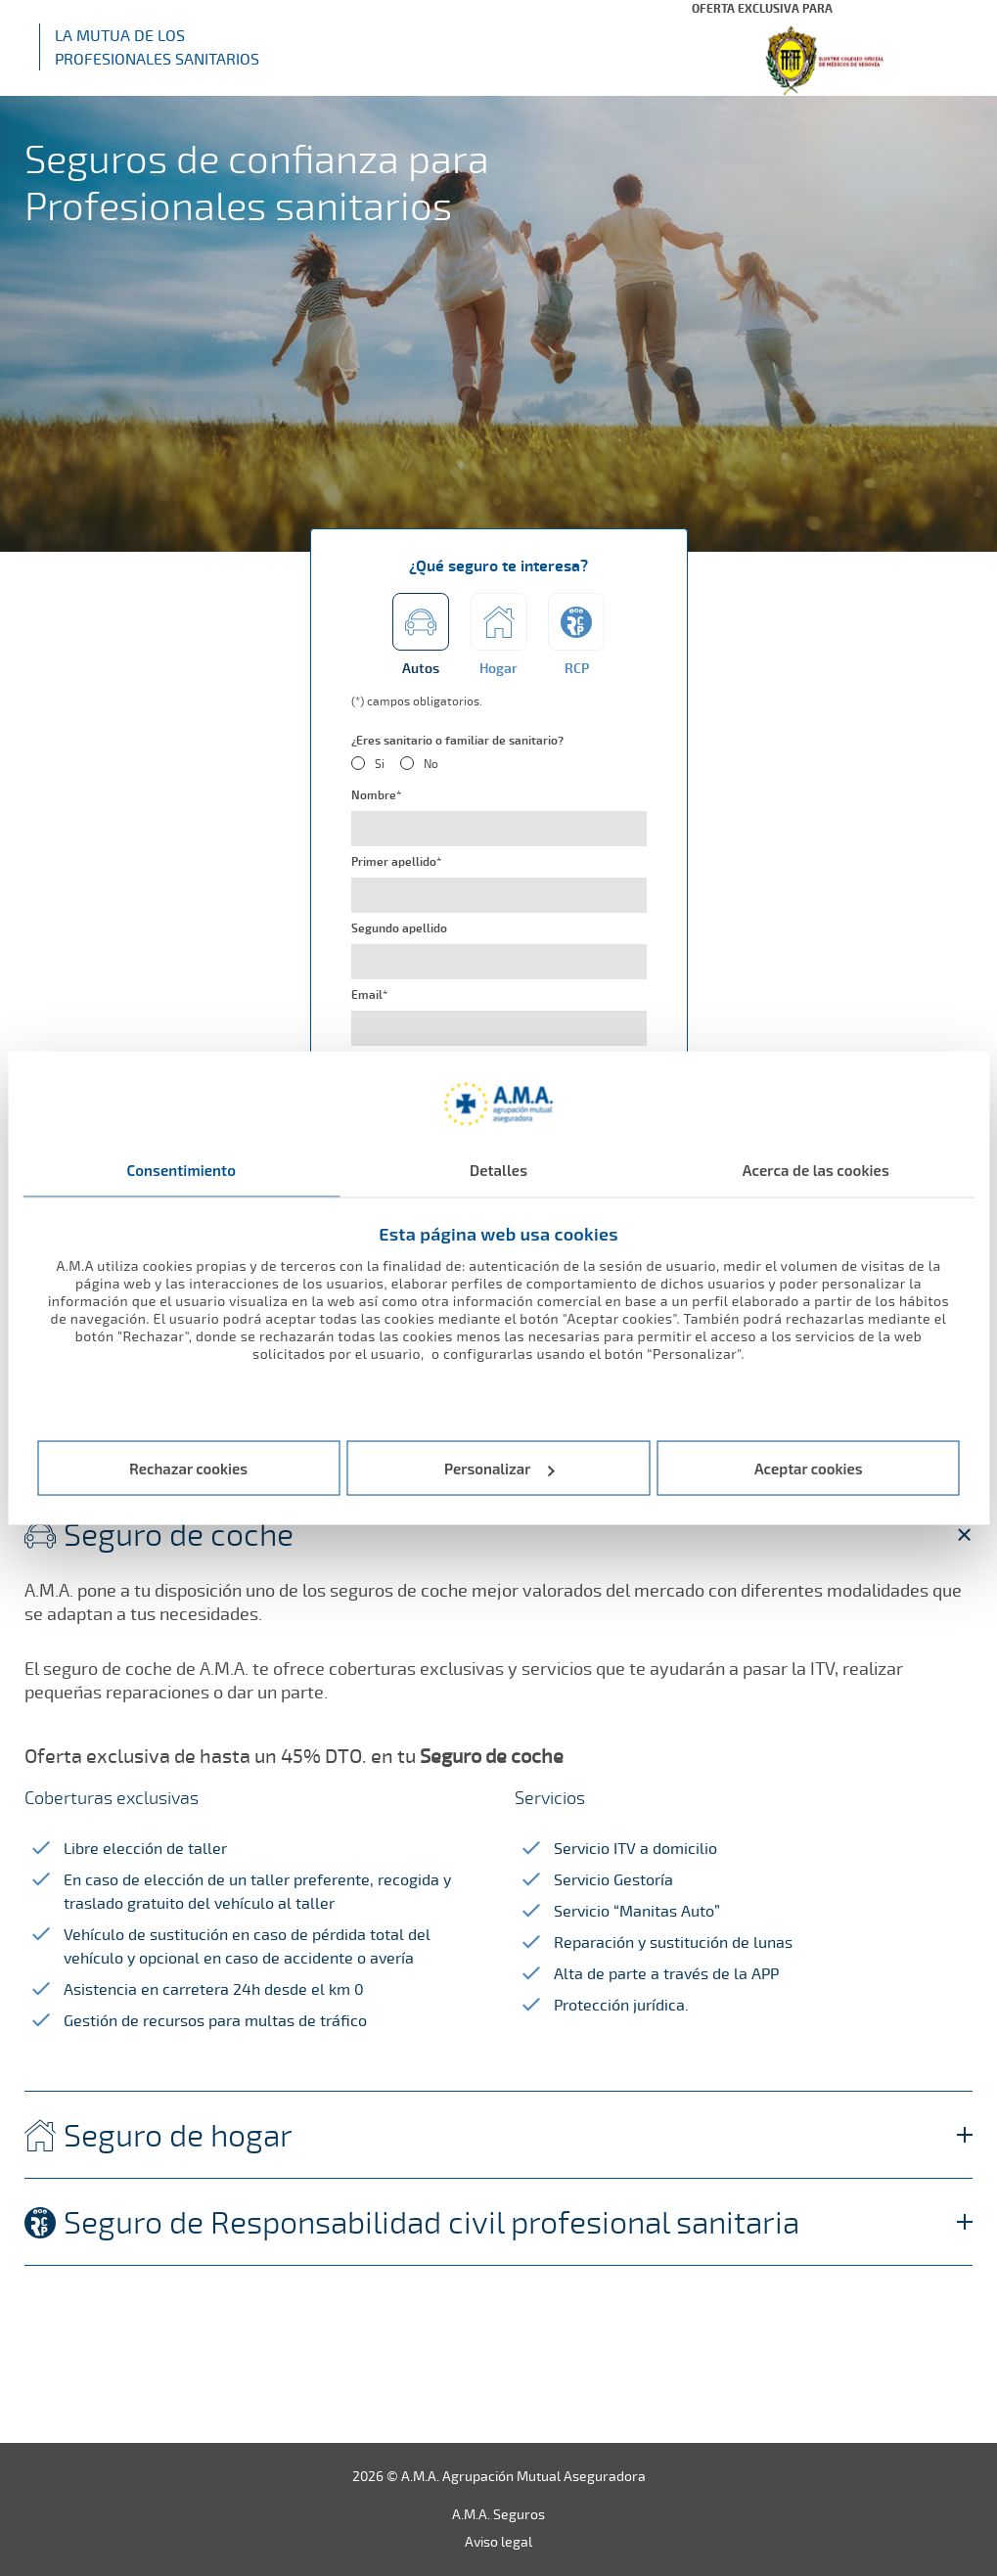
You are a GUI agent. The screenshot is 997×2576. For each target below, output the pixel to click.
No (431, 764)
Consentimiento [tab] (181, 1169)
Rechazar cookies (188, 1468)
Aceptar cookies (808, 1468)
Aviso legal (498, 2541)
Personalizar (499, 1468)
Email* (369, 995)
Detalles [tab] (498, 1169)
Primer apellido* (396, 862)
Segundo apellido (399, 928)
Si (380, 764)
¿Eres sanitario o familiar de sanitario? (457, 740)
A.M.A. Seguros (498, 2514)
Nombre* (376, 795)
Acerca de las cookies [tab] (816, 1169)
